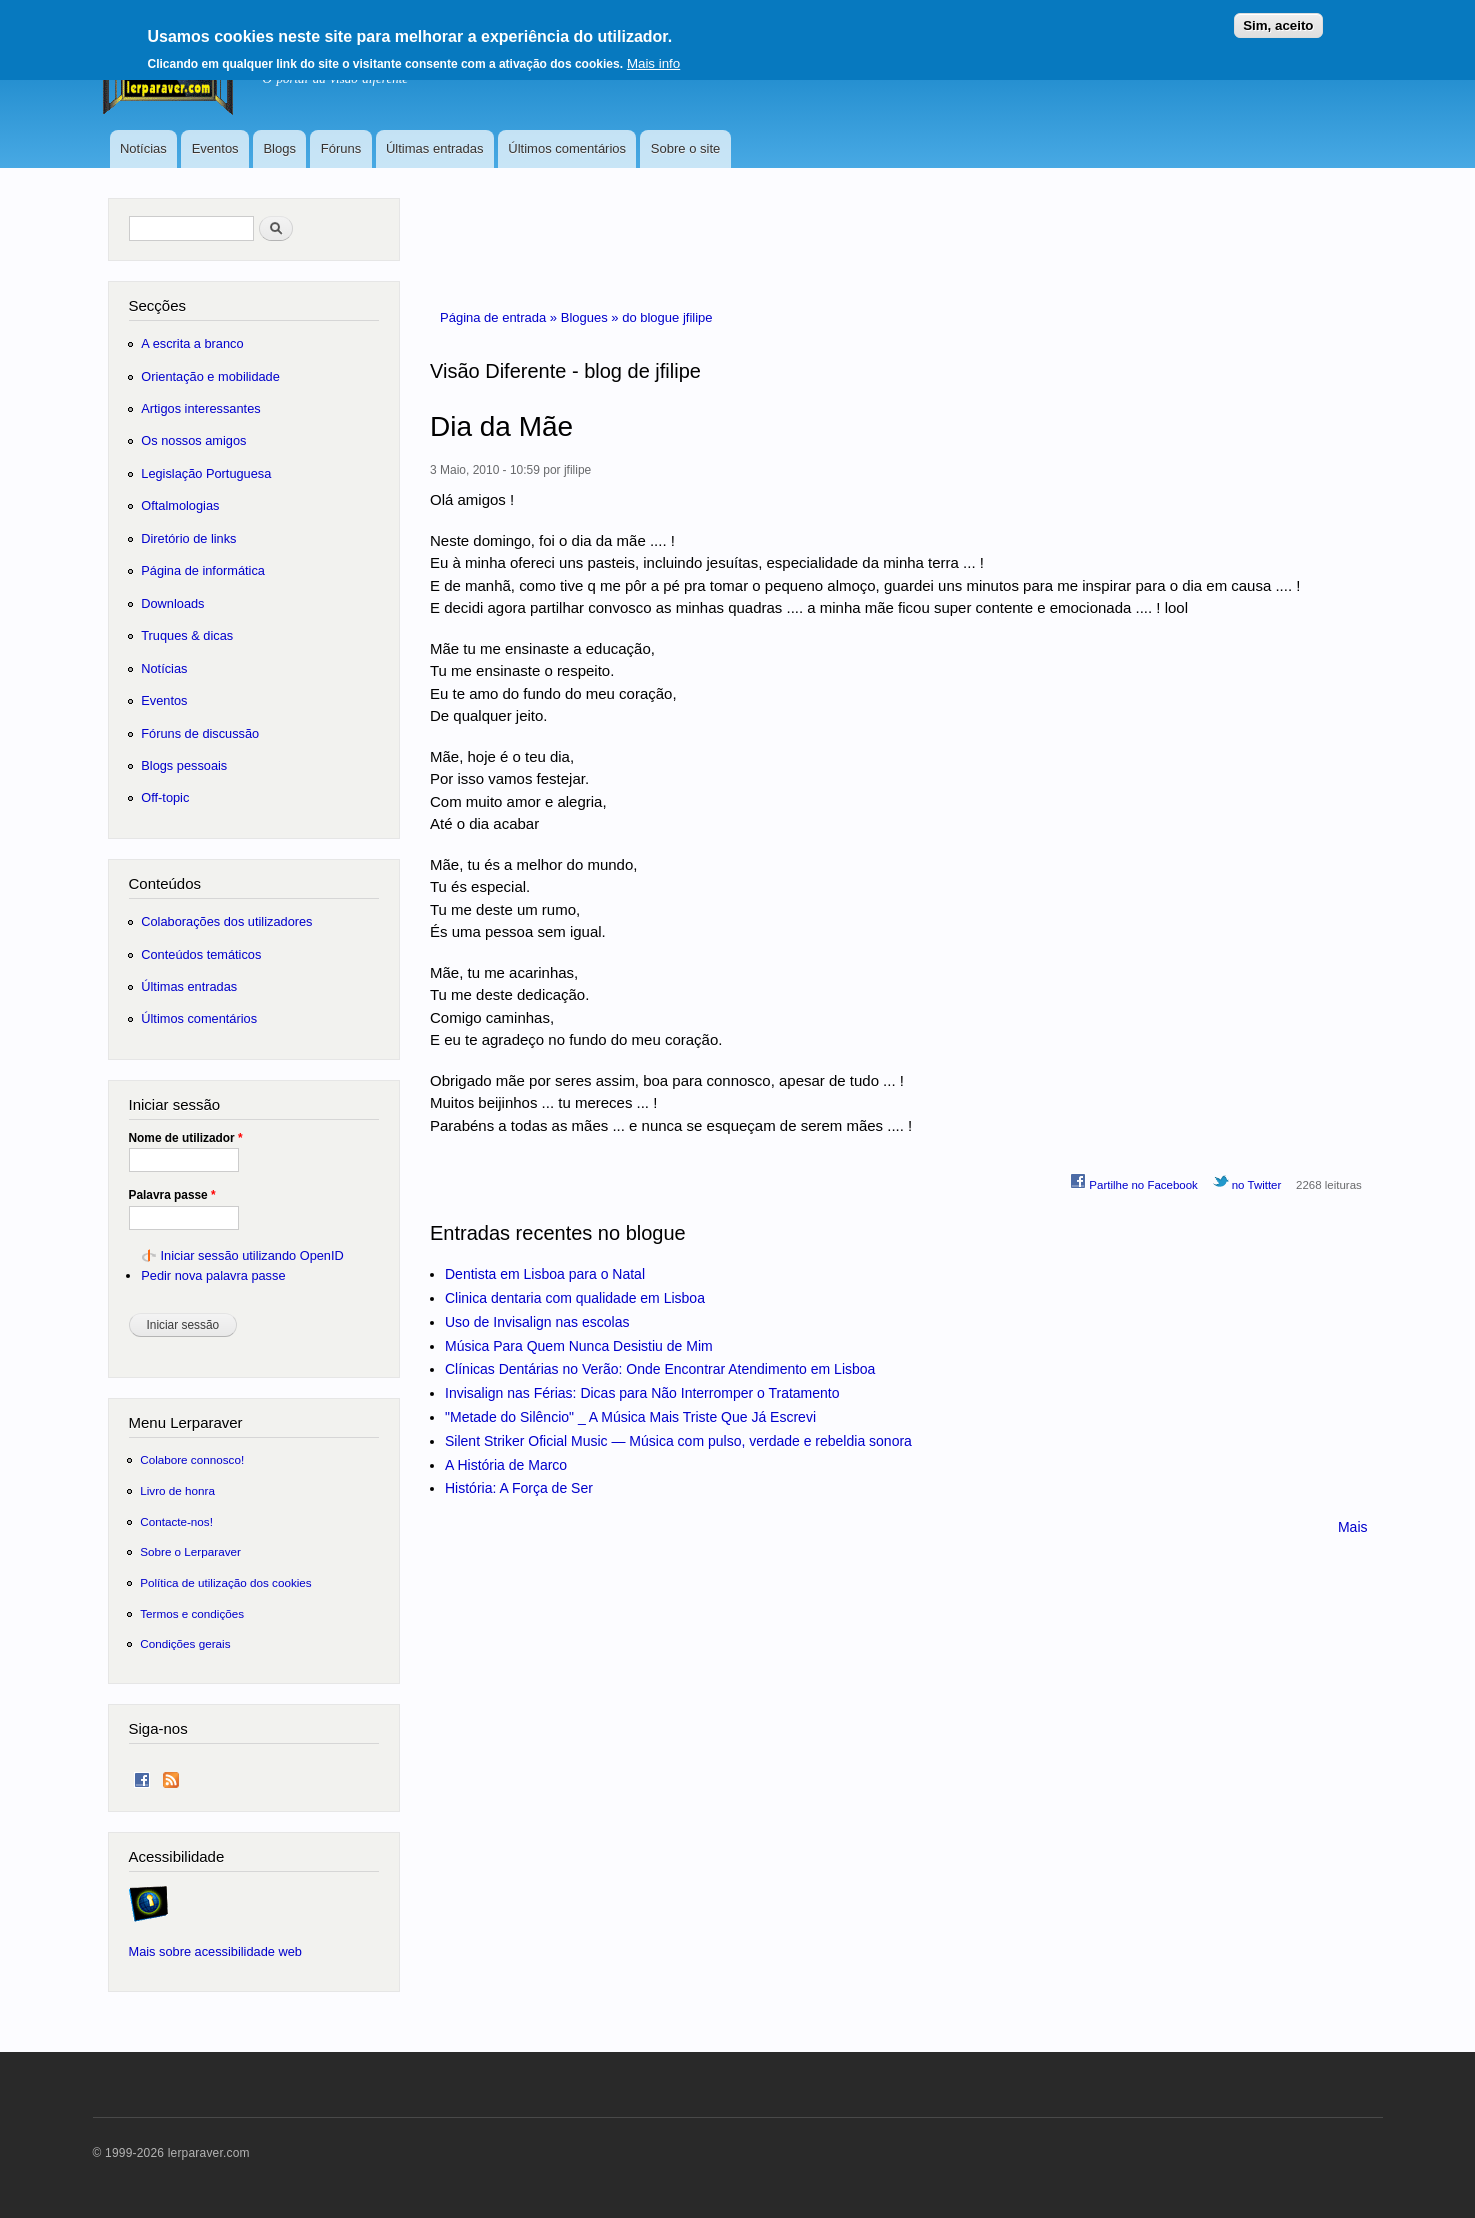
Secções (157, 305)
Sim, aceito (1278, 17)
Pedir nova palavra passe (213, 1275)
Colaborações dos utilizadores (226, 921)
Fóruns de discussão (200, 733)
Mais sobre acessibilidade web (215, 1951)
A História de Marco (506, 1465)
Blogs (279, 148)
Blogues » (591, 317)
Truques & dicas (187, 635)
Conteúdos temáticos (201, 954)
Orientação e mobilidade (210, 376)
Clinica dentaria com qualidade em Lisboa (575, 1298)
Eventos (215, 148)
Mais (1353, 1527)
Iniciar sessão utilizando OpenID (251, 1255)
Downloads (172, 603)
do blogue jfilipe (667, 317)
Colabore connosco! (192, 1459)
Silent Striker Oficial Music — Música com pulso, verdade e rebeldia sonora (678, 1441)
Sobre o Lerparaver (190, 1551)
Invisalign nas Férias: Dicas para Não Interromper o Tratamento (642, 1393)
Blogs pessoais (184, 765)
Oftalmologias (180, 505)
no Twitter (1247, 1182)
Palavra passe (172, 1195)
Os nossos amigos (193, 440)
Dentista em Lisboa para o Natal (545, 1274)
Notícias (143, 148)
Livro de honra (177, 1490)
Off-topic (165, 797)
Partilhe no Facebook (1134, 1182)
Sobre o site (685, 148)
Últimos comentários (567, 148)
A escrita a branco (192, 343)
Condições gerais (185, 1643)
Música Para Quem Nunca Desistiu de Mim (579, 1346)
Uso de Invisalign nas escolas (537, 1322)
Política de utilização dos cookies (226, 1582)
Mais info (653, 55)
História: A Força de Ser (519, 1488)
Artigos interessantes (200, 408)
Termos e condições (192, 1613)
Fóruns (341, 148)
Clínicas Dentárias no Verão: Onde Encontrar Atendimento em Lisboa (660, 1369)
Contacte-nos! (176, 1521)
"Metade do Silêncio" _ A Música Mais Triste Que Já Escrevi (630, 1417)
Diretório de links (188, 538)
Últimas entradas (435, 148)
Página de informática (203, 570)
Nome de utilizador (186, 1138)
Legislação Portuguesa (206, 473)
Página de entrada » (500, 317)
